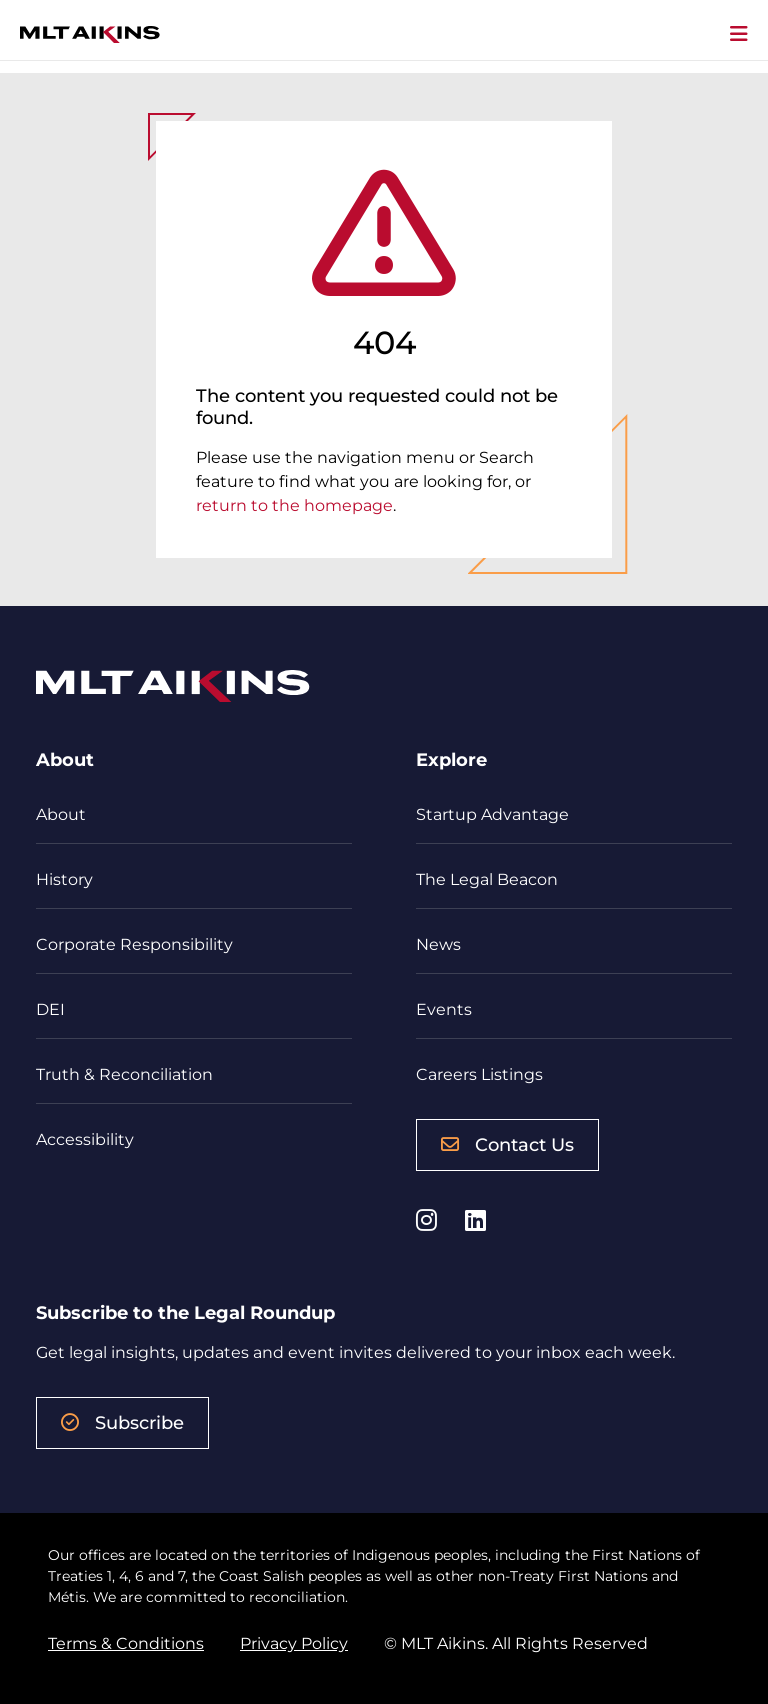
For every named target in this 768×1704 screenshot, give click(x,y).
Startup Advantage (492, 814)
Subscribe (122, 1423)
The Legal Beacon (487, 879)
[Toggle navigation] (739, 35)
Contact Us (507, 1145)
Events (444, 1009)
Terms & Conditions (126, 1643)
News (438, 944)
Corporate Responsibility (134, 944)
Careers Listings (479, 1074)
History (64, 879)
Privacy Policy (294, 1643)
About (61, 814)
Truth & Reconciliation (124, 1074)
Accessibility (85, 1139)
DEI (50, 1009)
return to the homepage (294, 505)
